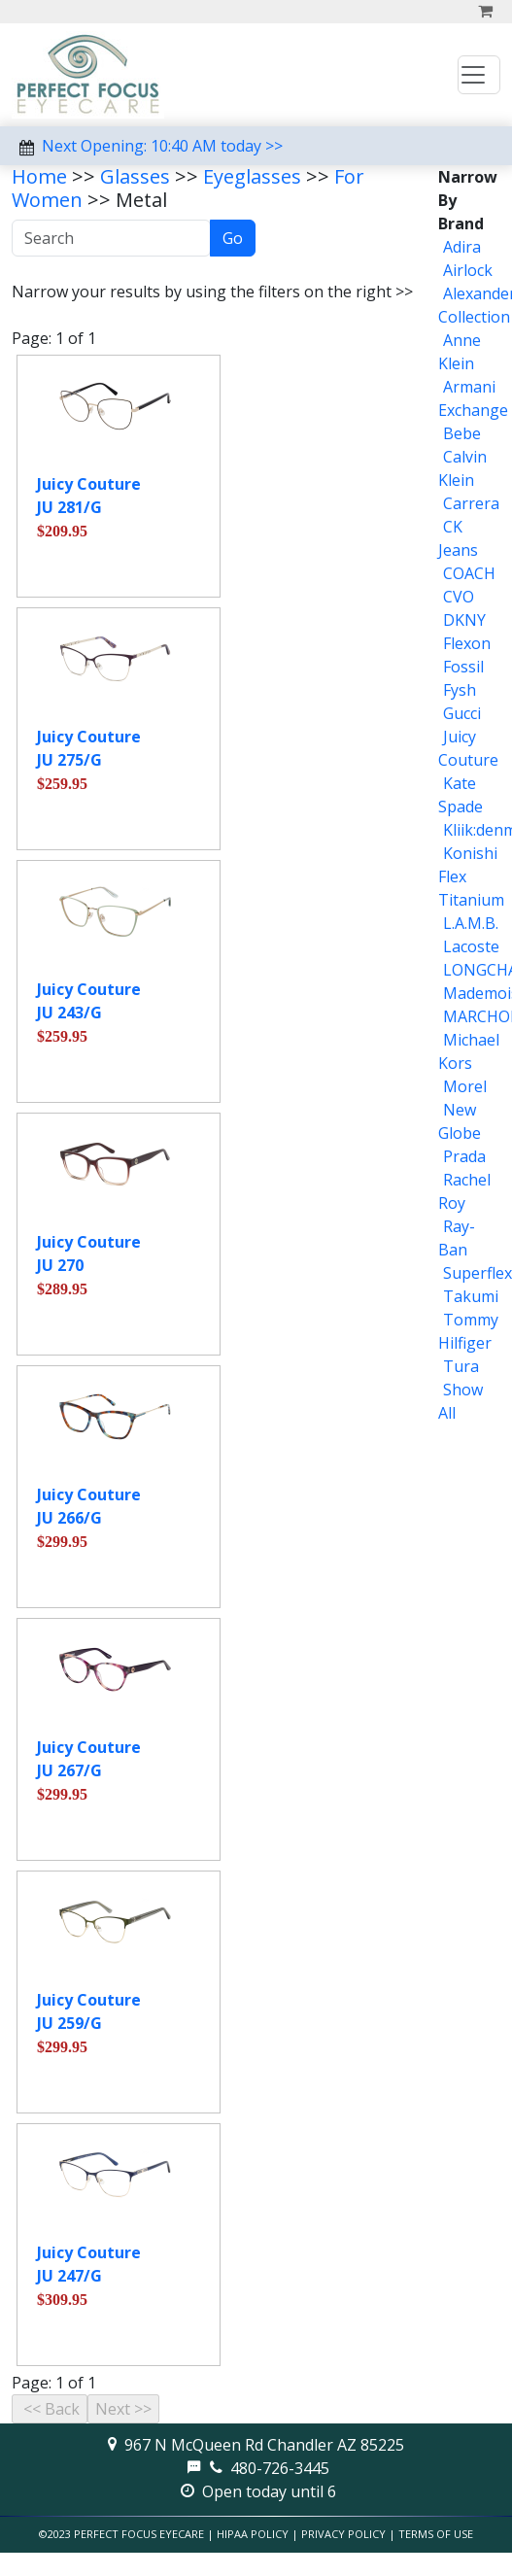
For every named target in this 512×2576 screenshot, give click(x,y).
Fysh (459, 690)
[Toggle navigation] (479, 74)
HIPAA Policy (253, 2533)
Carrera (471, 503)
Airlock (468, 270)
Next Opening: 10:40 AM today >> (162, 145)
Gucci (462, 713)
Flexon (467, 643)
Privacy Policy (343, 2533)
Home (39, 176)
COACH (469, 573)
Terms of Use (435, 2533)
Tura (461, 1366)
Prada (464, 1156)
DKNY (464, 620)
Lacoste (471, 946)
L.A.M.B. (470, 923)
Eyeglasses (252, 176)
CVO (458, 596)
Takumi (470, 1296)
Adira (462, 247)
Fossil (463, 666)
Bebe (462, 433)
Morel (465, 1086)
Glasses (135, 176)
